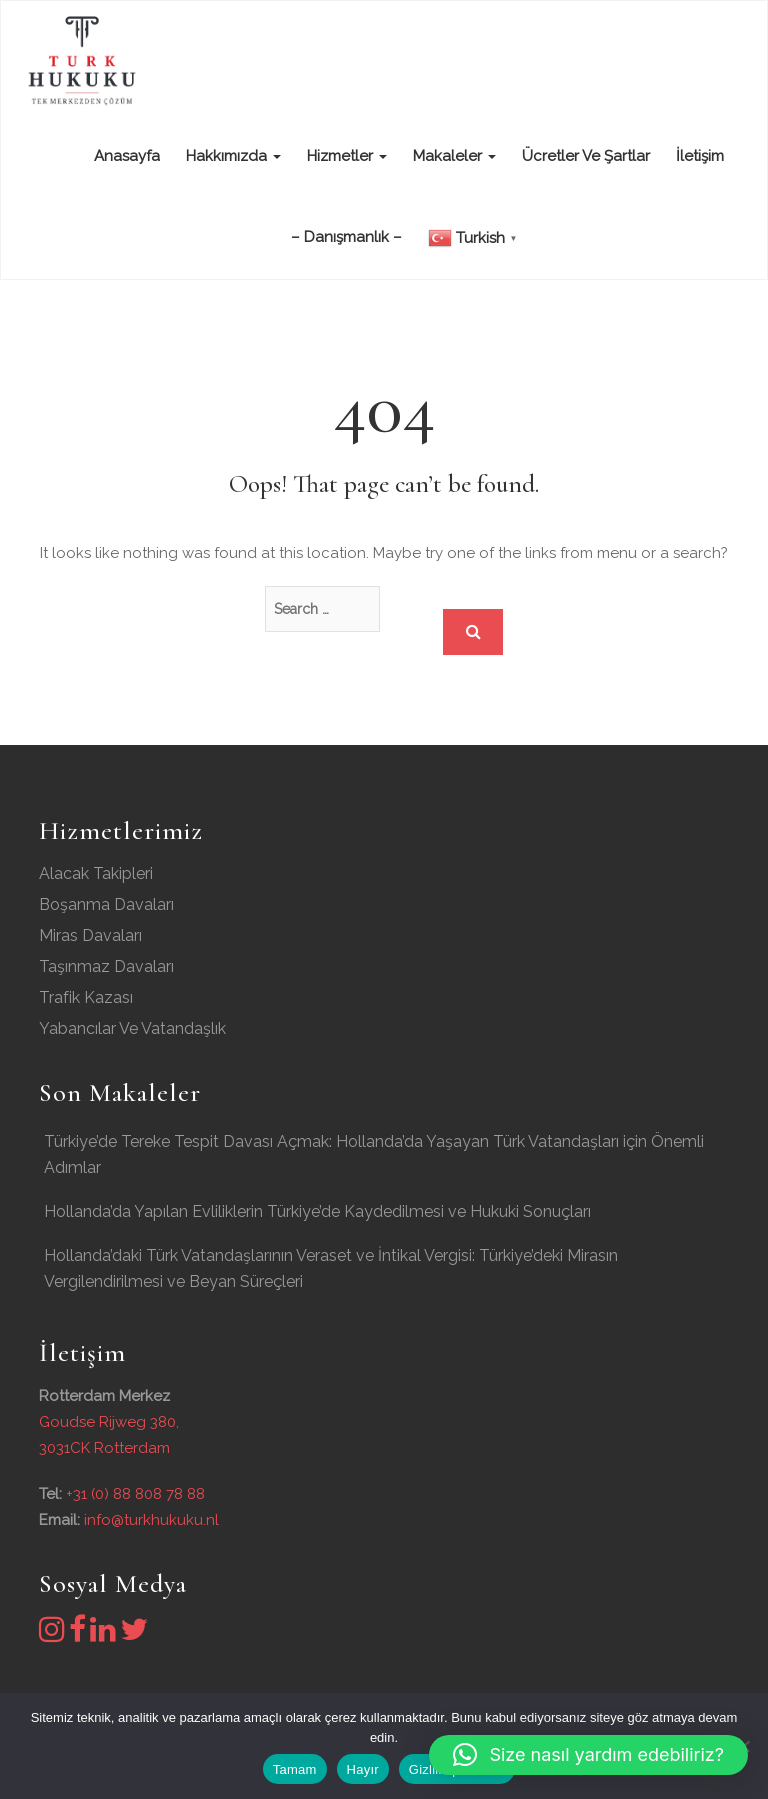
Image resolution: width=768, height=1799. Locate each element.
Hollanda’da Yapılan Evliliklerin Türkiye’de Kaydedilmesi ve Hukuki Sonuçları (317, 1211)
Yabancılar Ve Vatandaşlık (132, 1028)
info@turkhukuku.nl (151, 1520)
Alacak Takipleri (96, 873)
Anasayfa (125, 156)
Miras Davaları (90, 935)
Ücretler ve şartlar (586, 156)
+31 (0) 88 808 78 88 (135, 1494)
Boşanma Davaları (106, 904)
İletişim (700, 156)
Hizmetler (347, 156)
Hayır (363, 1769)
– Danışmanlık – (346, 237)
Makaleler (454, 156)
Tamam (295, 1769)
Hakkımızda (233, 156)
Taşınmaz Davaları (106, 966)
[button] (588, 1755)
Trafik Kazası (86, 997)
